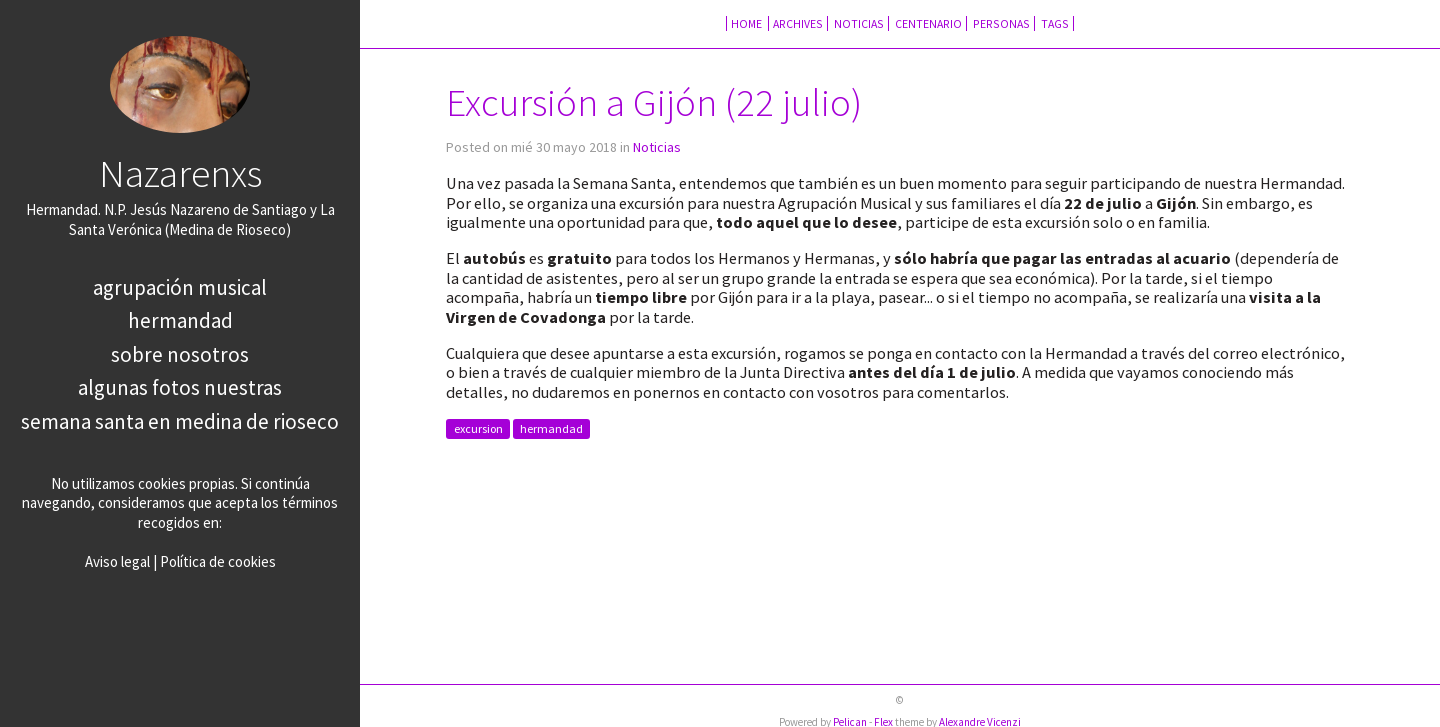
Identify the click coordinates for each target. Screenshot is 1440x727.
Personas (1001, 23)
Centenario (928, 23)
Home (747, 23)
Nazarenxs (180, 173)
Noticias (859, 23)
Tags (1055, 23)
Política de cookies (218, 561)
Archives (798, 23)
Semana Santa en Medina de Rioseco (180, 421)
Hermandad (180, 320)
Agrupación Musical (180, 287)
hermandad (551, 429)
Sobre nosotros (180, 354)
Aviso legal (117, 561)
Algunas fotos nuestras (180, 387)
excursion (478, 429)
